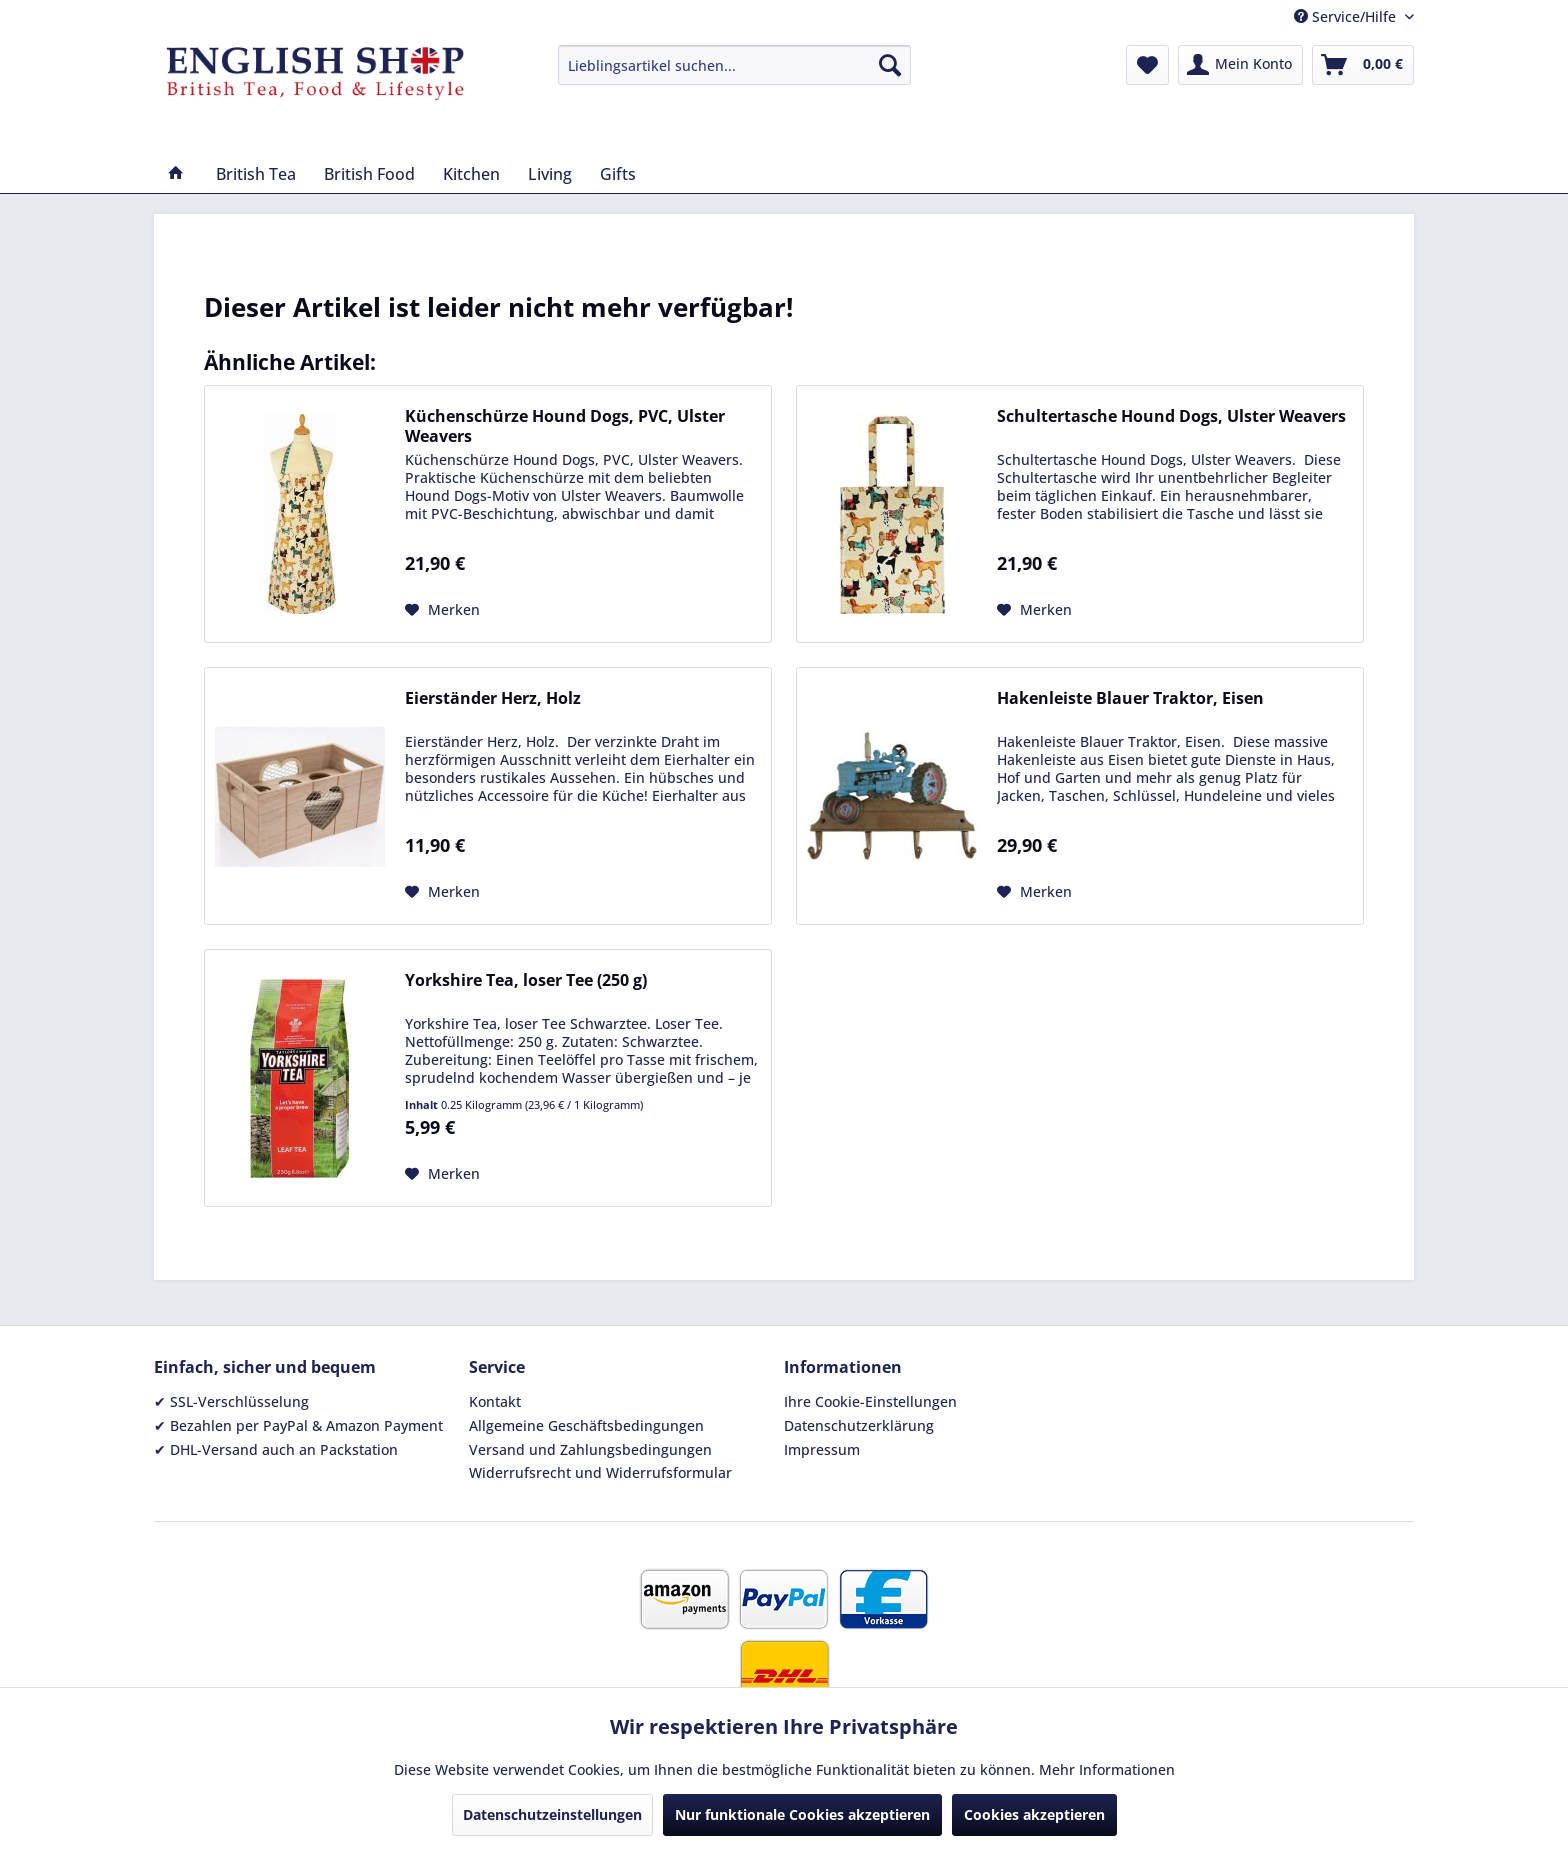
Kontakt (495, 1401)
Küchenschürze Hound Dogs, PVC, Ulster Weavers (565, 426)
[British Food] (369, 174)
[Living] (550, 174)
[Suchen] (890, 65)
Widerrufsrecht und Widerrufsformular (600, 1472)
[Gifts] (618, 174)
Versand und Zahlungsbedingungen (590, 1449)
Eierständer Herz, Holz (493, 698)
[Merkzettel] (1147, 65)
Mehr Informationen (1107, 1769)
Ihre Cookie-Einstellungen (870, 1401)
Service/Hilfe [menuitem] (1347, 16)
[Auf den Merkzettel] (442, 610)
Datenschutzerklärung (859, 1425)
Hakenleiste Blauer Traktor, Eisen (1130, 698)
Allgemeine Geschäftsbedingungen (586, 1425)
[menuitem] (734, 65)
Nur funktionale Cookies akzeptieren (802, 1814)
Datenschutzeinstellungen (552, 1814)
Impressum (822, 1449)
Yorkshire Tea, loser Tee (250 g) (526, 980)
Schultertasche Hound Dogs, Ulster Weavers (1171, 416)
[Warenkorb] (1363, 65)
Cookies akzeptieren (1034, 1814)
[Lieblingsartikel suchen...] (734, 65)
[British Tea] (256, 174)
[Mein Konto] (1240, 65)
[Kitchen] (471, 174)
